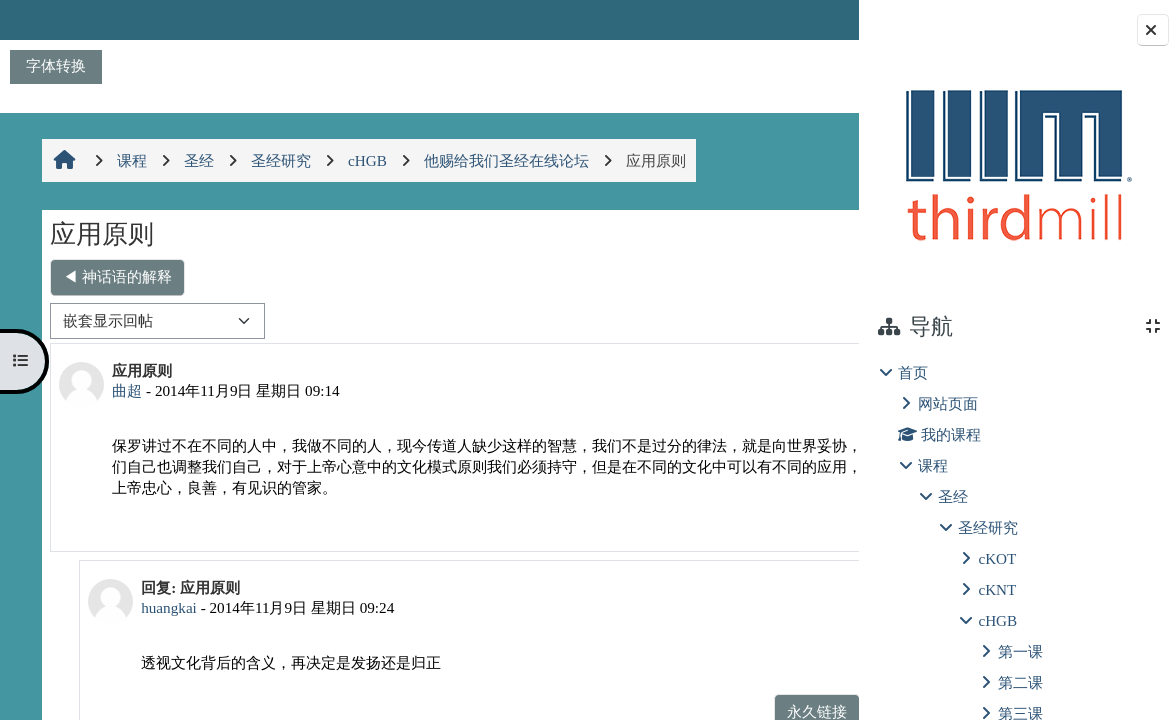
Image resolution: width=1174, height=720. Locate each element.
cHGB (997, 620)
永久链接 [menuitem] (719, 520)
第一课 (1020, 651)
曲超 (125, 390)
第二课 (1020, 682)
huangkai (162, 607)
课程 (933, 465)
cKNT (997, 589)
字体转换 (56, 65)
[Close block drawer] (1153, 30)
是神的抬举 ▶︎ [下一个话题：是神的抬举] (771, 276)
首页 (913, 372)
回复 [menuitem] (790, 520)
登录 (807, 19)
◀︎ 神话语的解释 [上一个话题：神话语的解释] (115, 276)
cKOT (997, 558)
